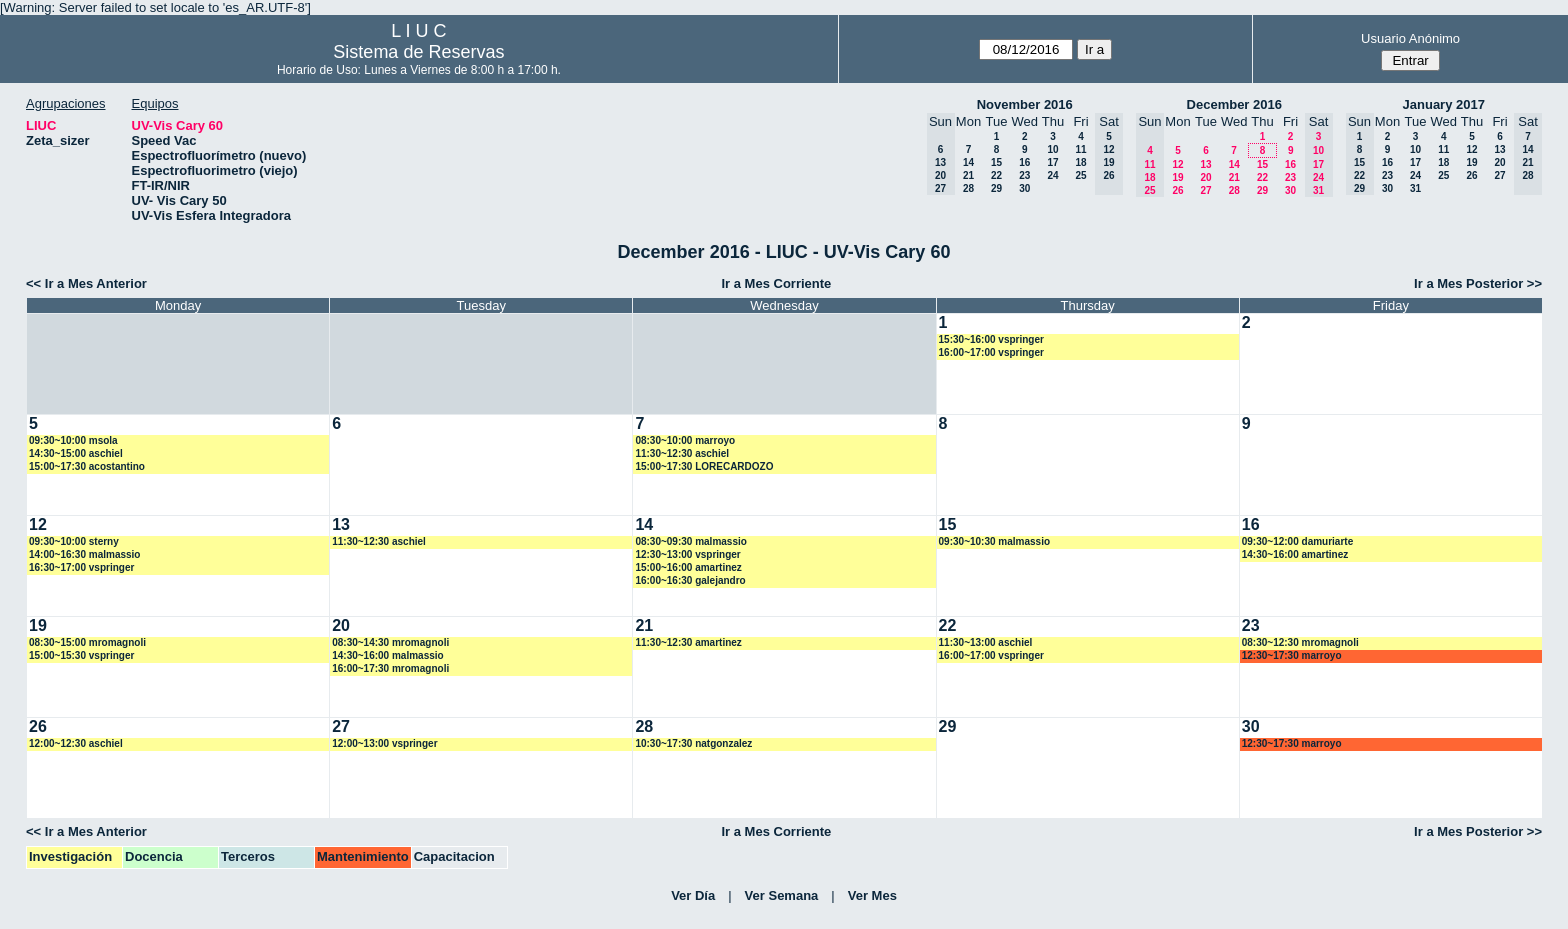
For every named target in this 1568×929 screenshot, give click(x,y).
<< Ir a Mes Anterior (86, 283)
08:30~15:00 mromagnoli (87, 642)
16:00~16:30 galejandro (690, 580)
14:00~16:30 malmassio (84, 554)
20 (1205, 177)
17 (1052, 162)
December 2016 (1234, 104)
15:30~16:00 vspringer (991, 339)
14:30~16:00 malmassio (387, 655)
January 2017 (1444, 104)
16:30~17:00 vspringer (81, 567)
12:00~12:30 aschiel (76, 743)
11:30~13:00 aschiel (986, 642)
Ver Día (693, 895)
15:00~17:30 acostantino (87, 466)
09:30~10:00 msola (73, 440)
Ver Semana (782, 895)
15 (996, 162)
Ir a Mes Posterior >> (1478, 283)
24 (1052, 175)
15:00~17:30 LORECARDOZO (704, 466)
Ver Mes (872, 895)
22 (996, 175)
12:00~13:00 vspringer (384, 743)
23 (1024, 175)
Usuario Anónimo (1410, 38)
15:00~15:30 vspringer (81, 655)
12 (1177, 164)
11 (1080, 149)
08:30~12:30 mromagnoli (1300, 642)
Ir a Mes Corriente (776, 283)
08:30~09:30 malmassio (690, 541)
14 (968, 162)
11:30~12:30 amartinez (688, 642)
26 (1177, 190)
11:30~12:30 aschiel (682, 453)
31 (1415, 188)
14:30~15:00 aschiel (76, 453)
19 (1177, 177)
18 (1080, 162)
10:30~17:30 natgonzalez (693, 743)
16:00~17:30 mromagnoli (390, 668)
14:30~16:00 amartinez (1295, 554)
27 (1205, 190)
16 (1024, 162)
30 (1024, 188)
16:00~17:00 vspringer (991, 352)
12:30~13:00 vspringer (687, 554)
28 (968, 188)
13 (1205, 164)
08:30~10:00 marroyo (685, 440)
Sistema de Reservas (418, 52)
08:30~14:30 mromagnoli (390, 642)
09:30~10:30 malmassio (994, 541)
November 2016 (1025, 104)
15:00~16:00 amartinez (688, 567)
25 (1080, 175)
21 (968, 175)
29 (996, 188)
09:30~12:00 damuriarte (1297, 541)
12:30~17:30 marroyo (1292, 655)
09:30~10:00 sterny (74, 541)
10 (1052, 149)
